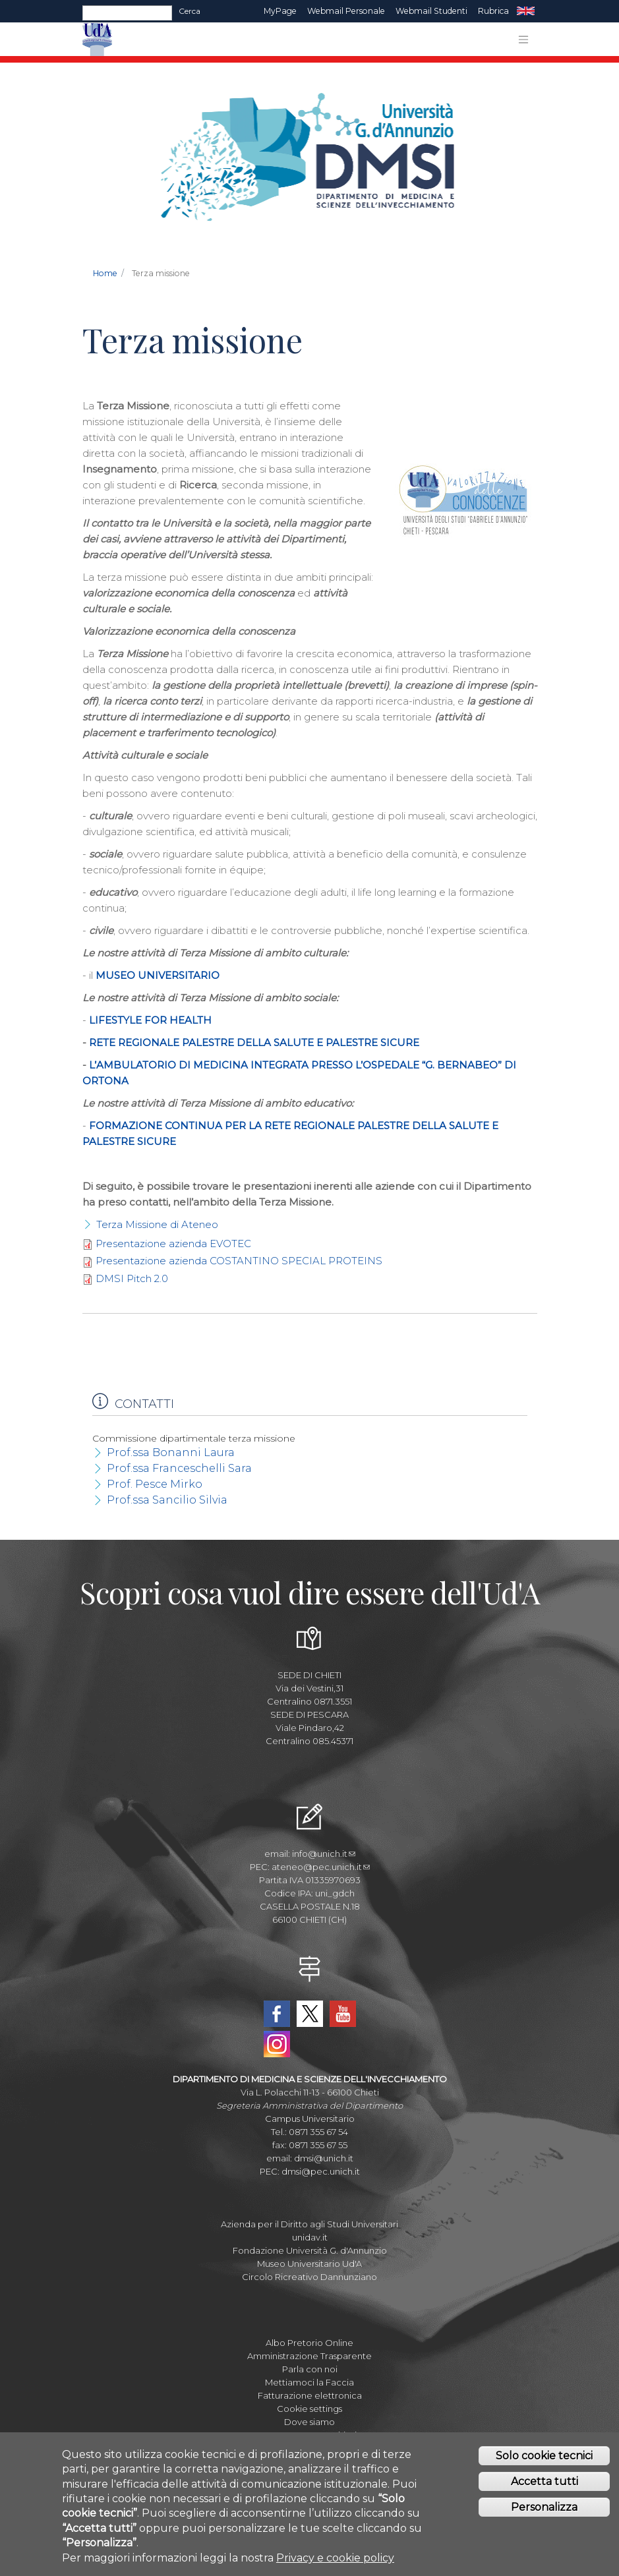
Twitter (309, 2014)
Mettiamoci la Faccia (309, 2382)
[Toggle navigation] (523, 39)
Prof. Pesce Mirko (154, 1484)
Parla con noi (310, 2369)
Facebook (276, 2014)
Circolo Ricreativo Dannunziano (309, 2276)
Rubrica (493, 11)
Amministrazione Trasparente (309, 2356)
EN (525, 11)
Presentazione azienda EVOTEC (173, 1243)
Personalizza (544, 2510)
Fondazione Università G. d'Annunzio (310, 2250)
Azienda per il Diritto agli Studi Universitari (309, 2224)
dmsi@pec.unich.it (320, 2171)
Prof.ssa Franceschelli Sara (179, 1468)
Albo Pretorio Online (309, 2342)
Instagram (276, 2044)
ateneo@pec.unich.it (321, 1866)
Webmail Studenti (431, 11)
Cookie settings (309, 2408)
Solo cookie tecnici (544, 2459)
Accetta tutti (544, 2484)
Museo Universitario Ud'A (309, 2263)
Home (105, 273)
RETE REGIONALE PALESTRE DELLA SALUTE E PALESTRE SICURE (254, 1042)
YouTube (342, 2014)
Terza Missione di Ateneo (157, 1224)
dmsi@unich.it (323, 2158)
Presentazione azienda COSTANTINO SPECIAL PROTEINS (239, 1260)
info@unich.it (323, 1853)
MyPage (280, 11)
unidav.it (310, 2237)
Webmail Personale (346, 11)
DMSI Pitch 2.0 (132, 1278)
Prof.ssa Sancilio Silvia (167, 1500)
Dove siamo (309, 2421)
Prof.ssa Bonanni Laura (171, 1452)
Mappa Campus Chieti (309, 2435)
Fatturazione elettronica (310, 2395)
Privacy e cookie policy (335, 2561)
